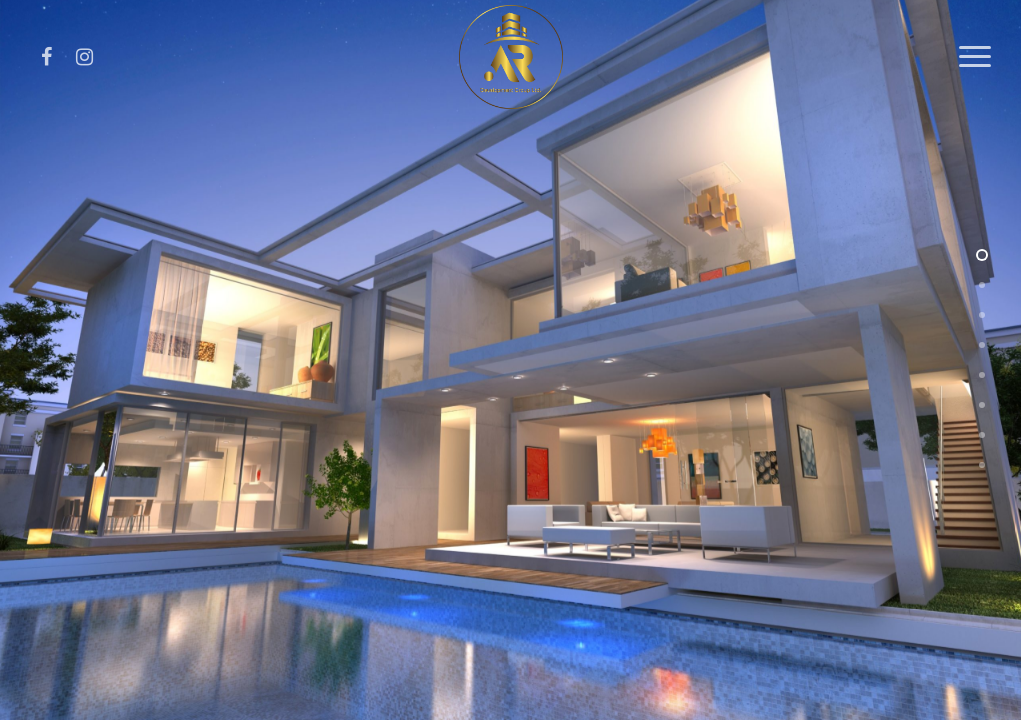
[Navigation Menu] (976, 57)
